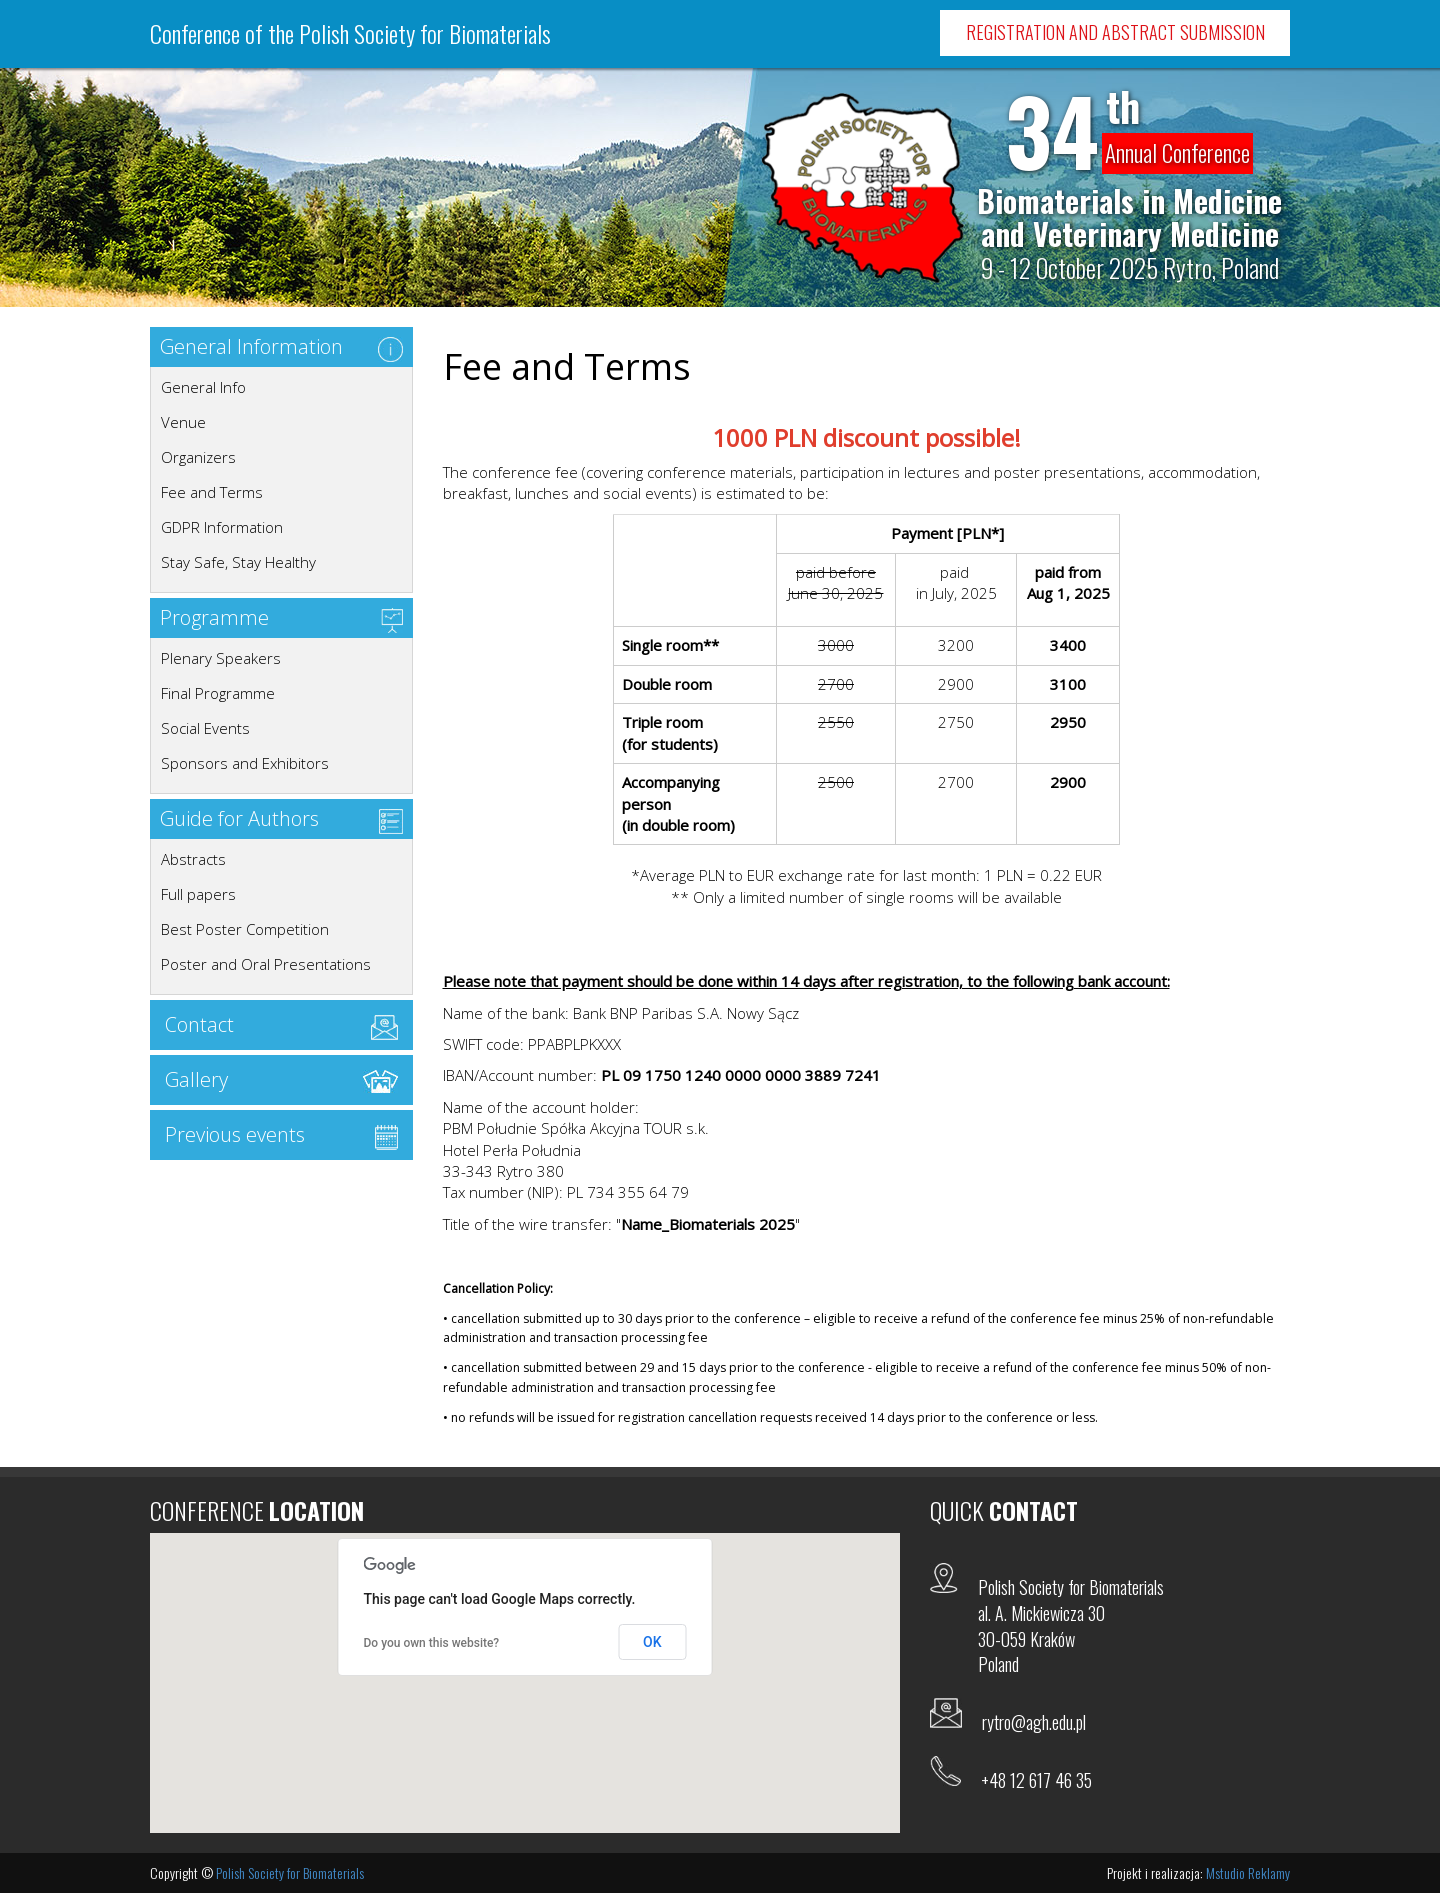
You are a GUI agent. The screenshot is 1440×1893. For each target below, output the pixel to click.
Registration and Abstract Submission (1115, 32)
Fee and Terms (212, 492)
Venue (183, 422)
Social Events (205, 728)
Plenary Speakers (221, 658)
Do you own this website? (432, 1643)
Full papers (198, 894)
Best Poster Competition (245, 929)
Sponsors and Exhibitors (245, 763)
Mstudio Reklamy (1248, 1872)
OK (652, 1642)
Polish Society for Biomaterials (290, 1872)
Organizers (198, 457)
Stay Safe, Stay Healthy (238, 562)
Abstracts (193, 859)
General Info (203, 387)
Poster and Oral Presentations (266, 964)
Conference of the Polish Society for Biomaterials (350, 33)
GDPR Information (222, 527)
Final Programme (218, 693)
